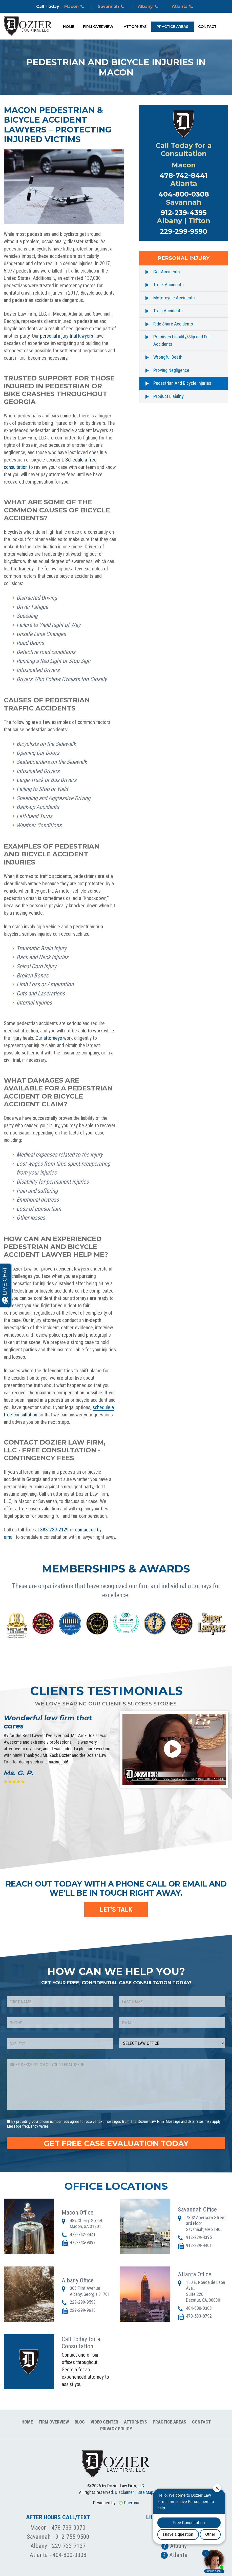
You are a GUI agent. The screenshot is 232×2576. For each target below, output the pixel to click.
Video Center (104, 2422)
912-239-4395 (184, 212)
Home (68, 26)
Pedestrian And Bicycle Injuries (182, 383)
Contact (207, 26)
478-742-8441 (184, 175)
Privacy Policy (116, 2428)
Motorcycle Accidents (174, 298)
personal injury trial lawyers (66, 336)
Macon (75, 6)
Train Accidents (168, 311)
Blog (80, 2422)
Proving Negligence (171, 370)
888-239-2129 (54, 1530)
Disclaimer (124, 2492)
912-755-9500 (72, 2536)
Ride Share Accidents (173, 324)
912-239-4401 (199, 2245)
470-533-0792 (199, 2316)
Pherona (131, 2502)
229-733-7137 (69, 2545)
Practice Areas (172, 26)
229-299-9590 (183, 231)
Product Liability (168, 396)
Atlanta (183, 6)
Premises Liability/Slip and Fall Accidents (181, 340)
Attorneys (135, 26)
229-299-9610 (83, 2310)
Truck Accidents (168, 284)
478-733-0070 (69, 2527)
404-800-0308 (183, 194)
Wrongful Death (167, 357)
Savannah (112, 6)
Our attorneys (48, 1038)
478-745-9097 (83, 2242)
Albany (149, 6)
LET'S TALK (116, 1909)
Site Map (145, 2492)
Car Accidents (166, 272)
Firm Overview (98, 26)
